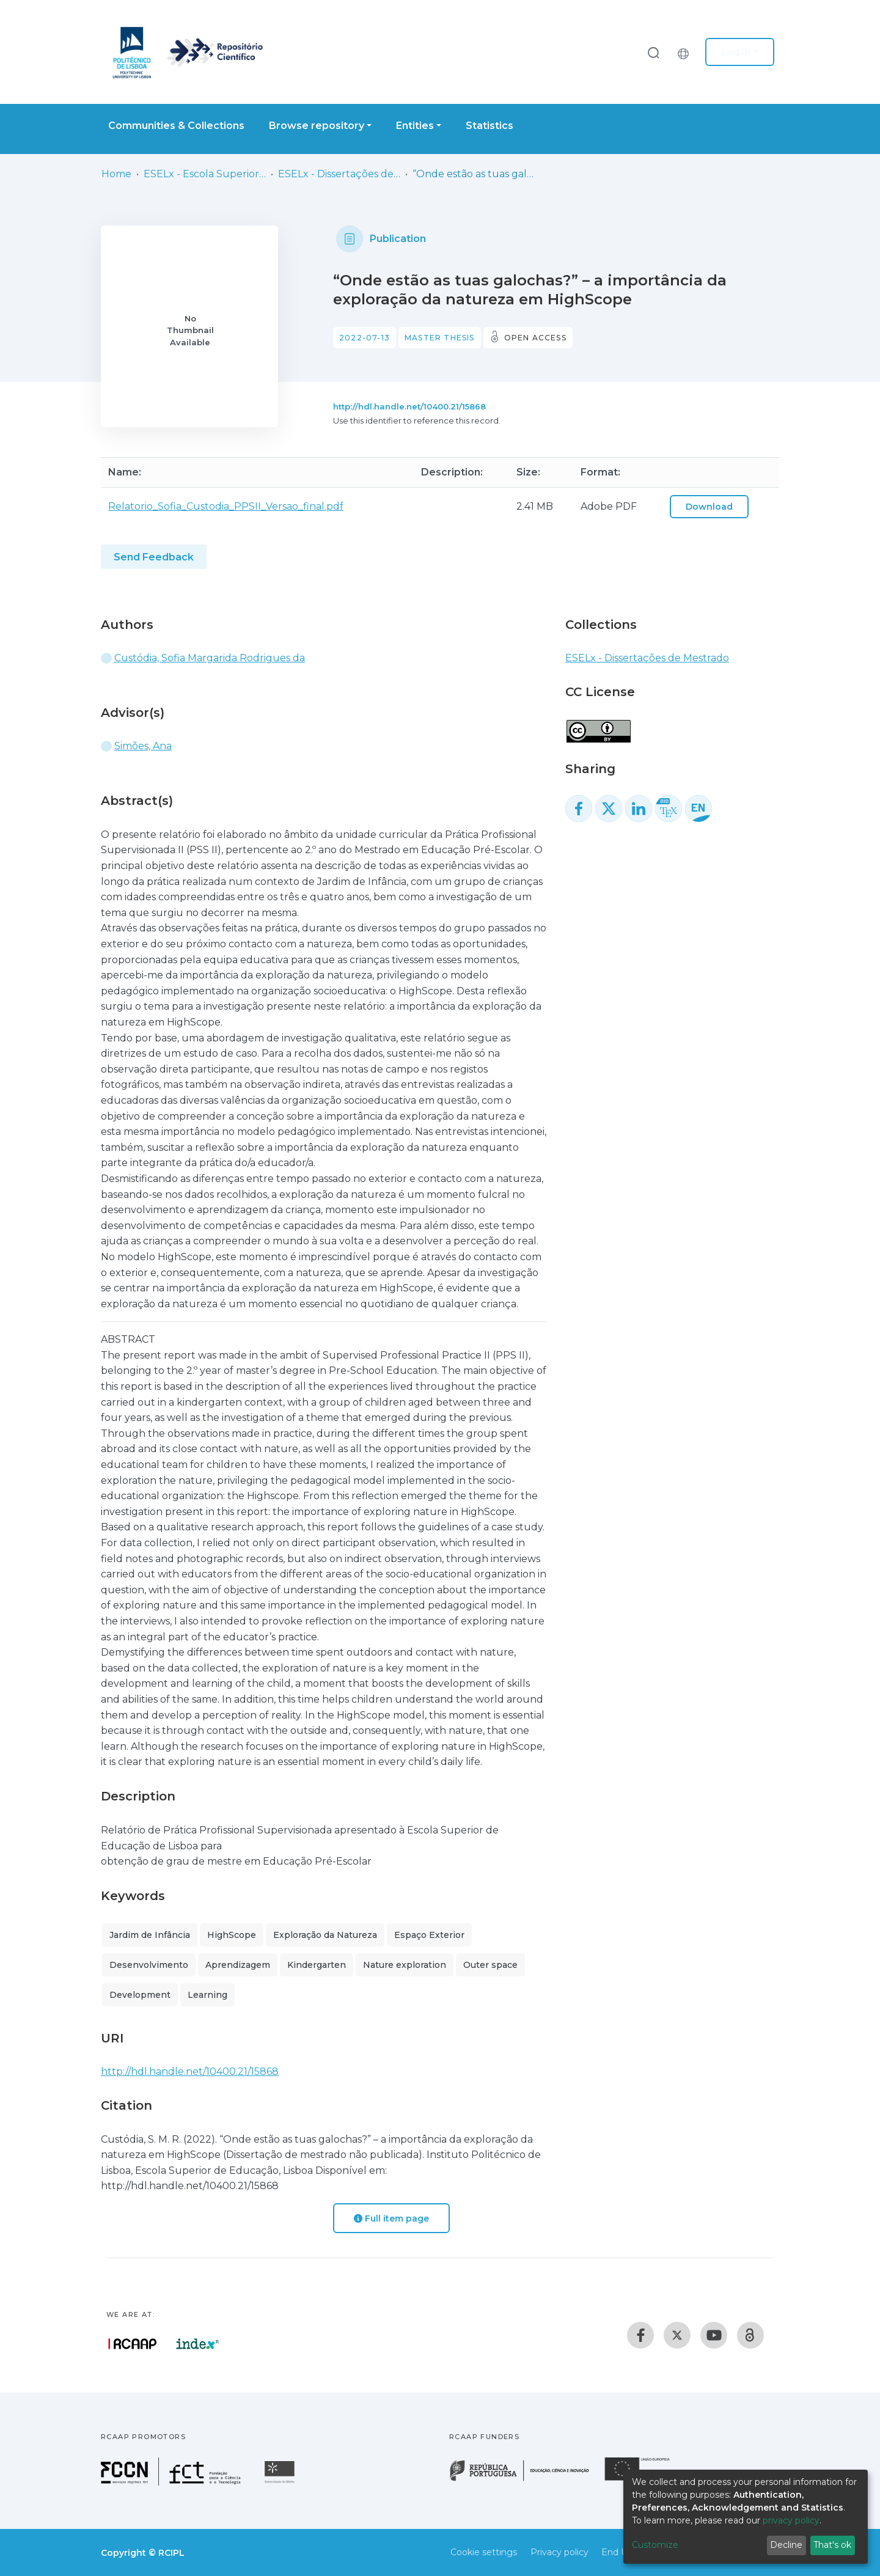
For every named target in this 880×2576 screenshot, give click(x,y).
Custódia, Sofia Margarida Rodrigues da (209, 658)
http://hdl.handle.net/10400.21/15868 (409, 406)
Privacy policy (559, 2552)
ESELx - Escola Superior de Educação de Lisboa (205, 174)
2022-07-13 (364, 337)
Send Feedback (154, 557)
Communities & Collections (176, 125)
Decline (786, 2544)
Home (116, 174)
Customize (655, 2544)
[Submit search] (653, 52)
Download (709, 506)
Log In (736, 51)
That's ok (832, 2544)
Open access (535, 337)
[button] (686, 52)
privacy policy (791, 2520)
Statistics (489, 125)
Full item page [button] (391, 2218)
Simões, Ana (143, 746)
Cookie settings (483, 2552)
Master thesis (440, 337)
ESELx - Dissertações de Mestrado (339, 174)
